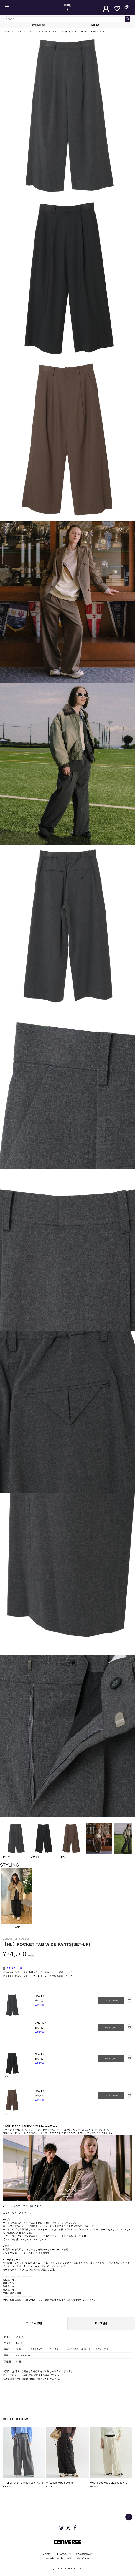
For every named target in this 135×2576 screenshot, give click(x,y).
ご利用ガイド (48, 2554)
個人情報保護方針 (84, 2554)
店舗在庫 (39, 2005)
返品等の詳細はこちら (61, 1976)
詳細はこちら (66, 1972)
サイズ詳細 (101, 2323)
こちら (38, 2206)
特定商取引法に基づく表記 (59, 2558)
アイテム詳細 (34, 2323)
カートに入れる (111, 2000)
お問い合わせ (82, 2558)
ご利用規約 (65, 2554)
